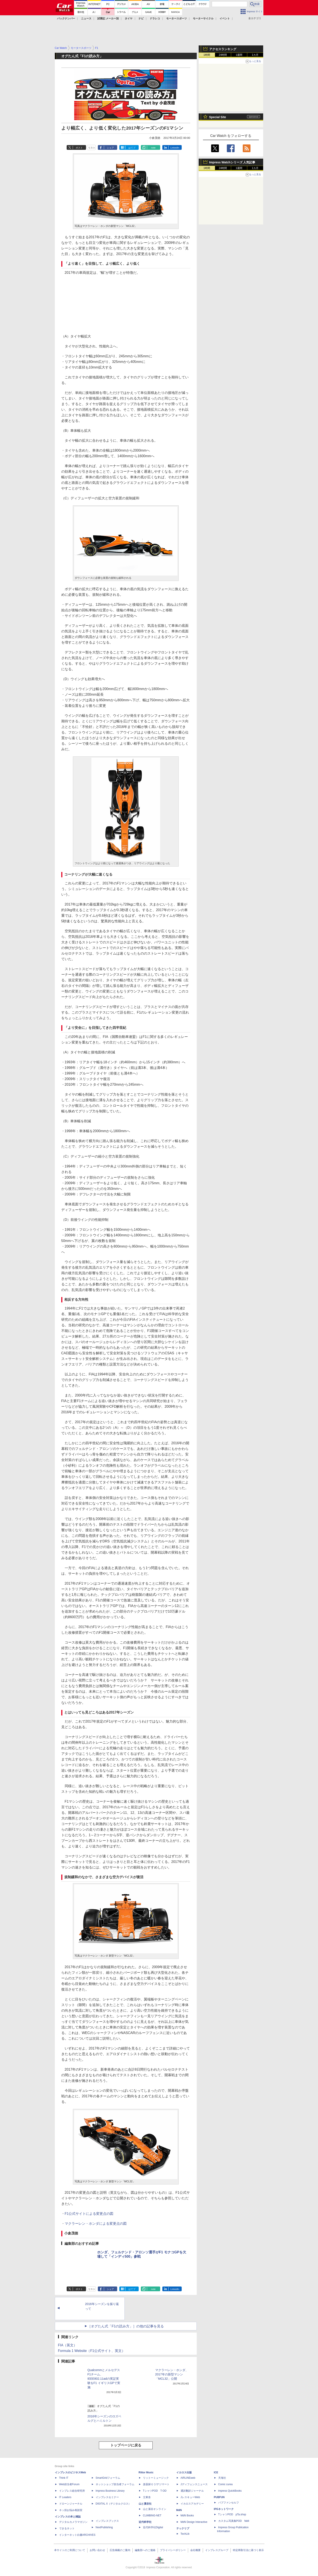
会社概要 (195, 2550)
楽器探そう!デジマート (156, 2484)
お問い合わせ (97, 2550)
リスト (91, 147)
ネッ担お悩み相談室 (70, 2510)
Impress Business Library (110, 2490)
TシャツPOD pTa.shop (232, 2514)
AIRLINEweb (188, 2477)
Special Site (217, 117)
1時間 (206, 54)
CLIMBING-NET (152, 2515)
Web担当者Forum (69, 2484)
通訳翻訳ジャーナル (192, 2490)
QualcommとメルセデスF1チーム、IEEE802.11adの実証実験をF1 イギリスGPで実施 (104, 2378)
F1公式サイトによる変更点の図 (89, 2213)
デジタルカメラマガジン (73, 2521)
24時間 (223, 54)
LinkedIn (174, 147)
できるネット (67, 2528)
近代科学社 (145, 2521)
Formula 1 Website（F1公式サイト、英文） (91, 2351)
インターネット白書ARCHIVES (77, 2534)
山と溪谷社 (145, 2503)
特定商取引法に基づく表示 (248, 2550)
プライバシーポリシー (173, 2550)
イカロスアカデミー (192, 2503)
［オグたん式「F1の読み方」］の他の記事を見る (126, 2326)
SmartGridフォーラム (108, 2477)
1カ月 (255, 54)
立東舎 (147, 2497)
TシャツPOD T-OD (155, 2490)
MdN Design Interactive (194, 2521)
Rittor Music (146, 2472)
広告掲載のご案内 (120, 2550)
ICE (216, 2472)
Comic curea (225, 2484)
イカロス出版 (184, 2472)
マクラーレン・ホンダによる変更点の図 (96, 2223)
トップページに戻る (125, 2445)
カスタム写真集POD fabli (233, 2520)
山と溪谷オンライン (154, 2509)
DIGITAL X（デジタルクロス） (113, 2503)
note (153, 147)
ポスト (79, 147)
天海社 (222, 2477)
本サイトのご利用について (69, 2550)
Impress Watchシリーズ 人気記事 (232, 162)
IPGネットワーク (224, 2509)
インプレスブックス (107, 2520)
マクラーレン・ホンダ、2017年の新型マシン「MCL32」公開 (171, 2374)
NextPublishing (104, 2527)
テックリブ (182, 2528)
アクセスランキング (222, 49)
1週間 (239, 54)
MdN (179, 2510)
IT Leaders (65, 2497)
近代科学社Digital (153, 2527)
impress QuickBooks (230, 2490)
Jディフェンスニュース (194, 2484)
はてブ (131, 147)
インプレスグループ (216, 2550)
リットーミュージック (156, 2477)
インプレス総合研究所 (72, 2490)
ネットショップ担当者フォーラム (115, 2484)
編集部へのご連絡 (145, 2550)
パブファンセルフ (228, 2502)
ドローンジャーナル (70, 2503)
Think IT (63, 2477)
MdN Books (187, 2515)
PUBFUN (219, 2497)
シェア (110, 147)
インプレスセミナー (107, 2497)
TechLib (185, 2533)
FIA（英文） (67, 2345)
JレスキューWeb (190, 2497)
